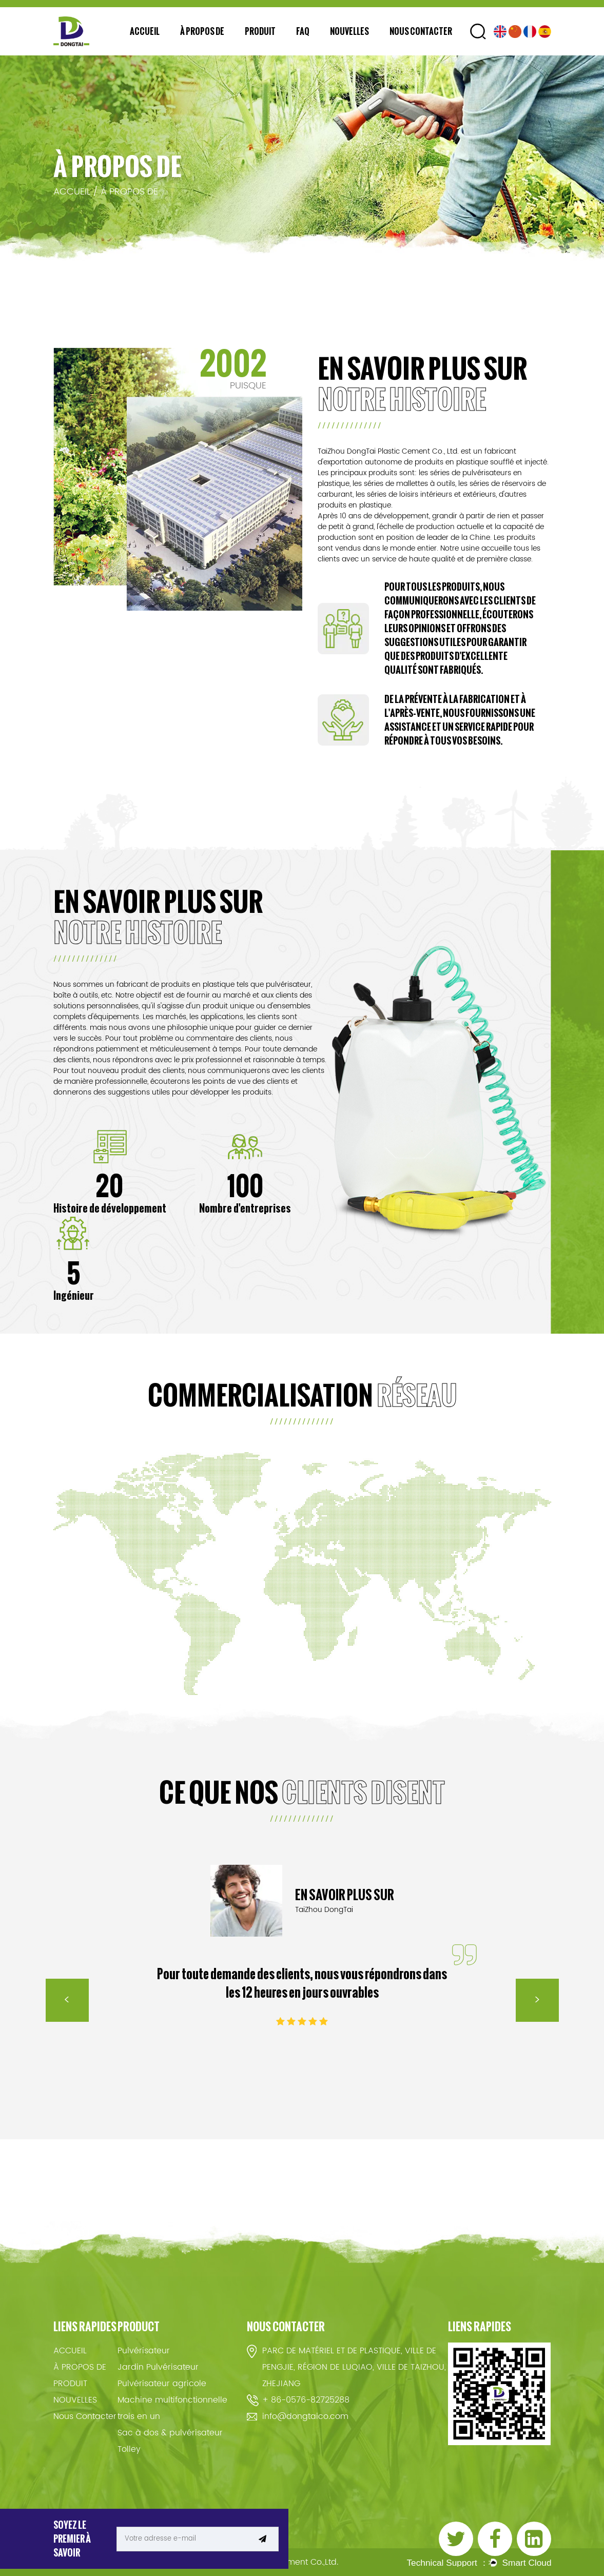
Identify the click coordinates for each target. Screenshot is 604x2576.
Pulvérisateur (144, 2350)
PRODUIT (260, 31)
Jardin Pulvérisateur (158, 2367)
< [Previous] (67, 2000)
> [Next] (537, 2000)
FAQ (302, 31)
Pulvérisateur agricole (162, 2383)
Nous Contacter (420, 31)
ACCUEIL (145, 31)
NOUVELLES (349, 31)
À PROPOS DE (202, 31)
